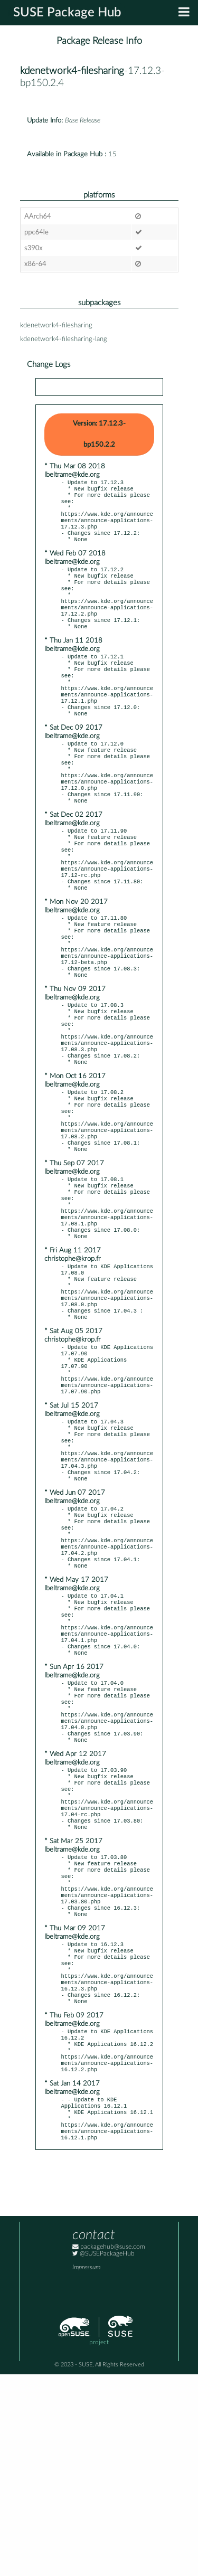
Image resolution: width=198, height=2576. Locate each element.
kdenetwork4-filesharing (72, 71)
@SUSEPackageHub (103, 2455)
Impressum (86, 2469)
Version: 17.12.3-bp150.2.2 (99, 434)
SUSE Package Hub (67, 12)
